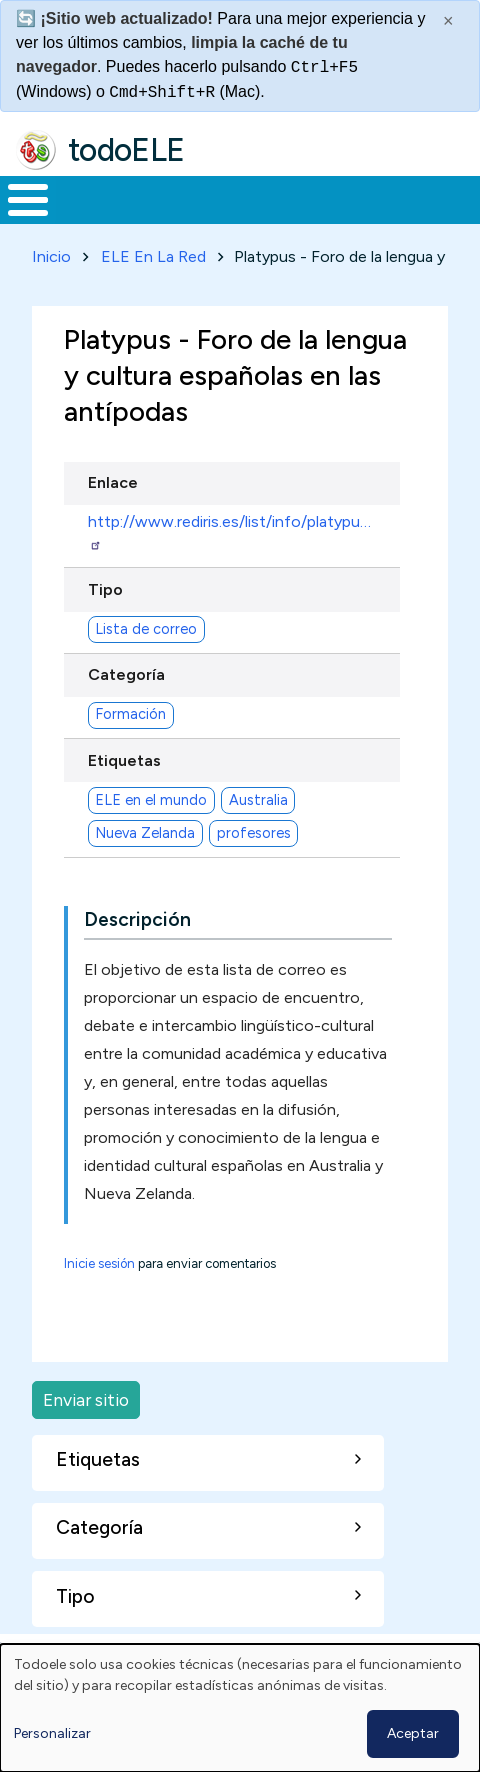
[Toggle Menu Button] (28, 200)
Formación (130, 714)
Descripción (137, 919)
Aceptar (413, 1733)
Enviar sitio (86, 1399)
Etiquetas (124, 760)
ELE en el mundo (151, 800)
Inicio (51, 256)
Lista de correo (146, 629)
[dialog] (240, 1708)
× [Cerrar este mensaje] (448, 21)
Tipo (105, 589)
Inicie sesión (99, 1263)
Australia (258, 800)
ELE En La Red (153, 256)
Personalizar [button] (52, 1733)
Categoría (126, 674)
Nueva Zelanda (145, 833)
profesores (254, 833)
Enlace (113, 482)
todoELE (126, 150)
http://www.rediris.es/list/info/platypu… (229, 531)
